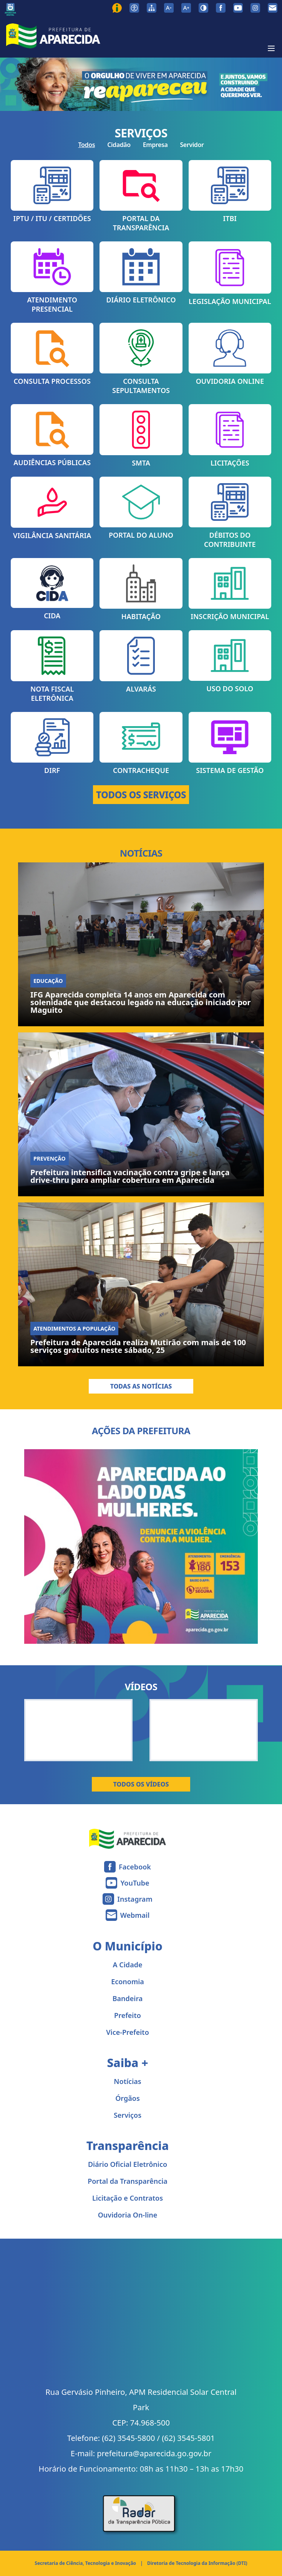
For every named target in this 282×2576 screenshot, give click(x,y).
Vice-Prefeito (127, 2032)
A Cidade (128, 1964)
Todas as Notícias (141, 1386)
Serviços (127, 2115)
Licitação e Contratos (127, 2198)
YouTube (134, 1882)
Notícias (127, 2081)
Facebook (135, 1866)
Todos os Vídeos (141, 1784)
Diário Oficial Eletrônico (127, 2164)
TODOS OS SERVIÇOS (141, 794)
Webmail (135, 1915)
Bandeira (128, 1998)
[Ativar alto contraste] (203, 8)
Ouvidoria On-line (128, 2214)
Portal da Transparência (128, 2181)
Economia (127, 1981)
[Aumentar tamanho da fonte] (186, 8)
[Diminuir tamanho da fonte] (169, 8)
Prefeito (127, 2015)
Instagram (134, 1899)
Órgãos (127, 2098)
